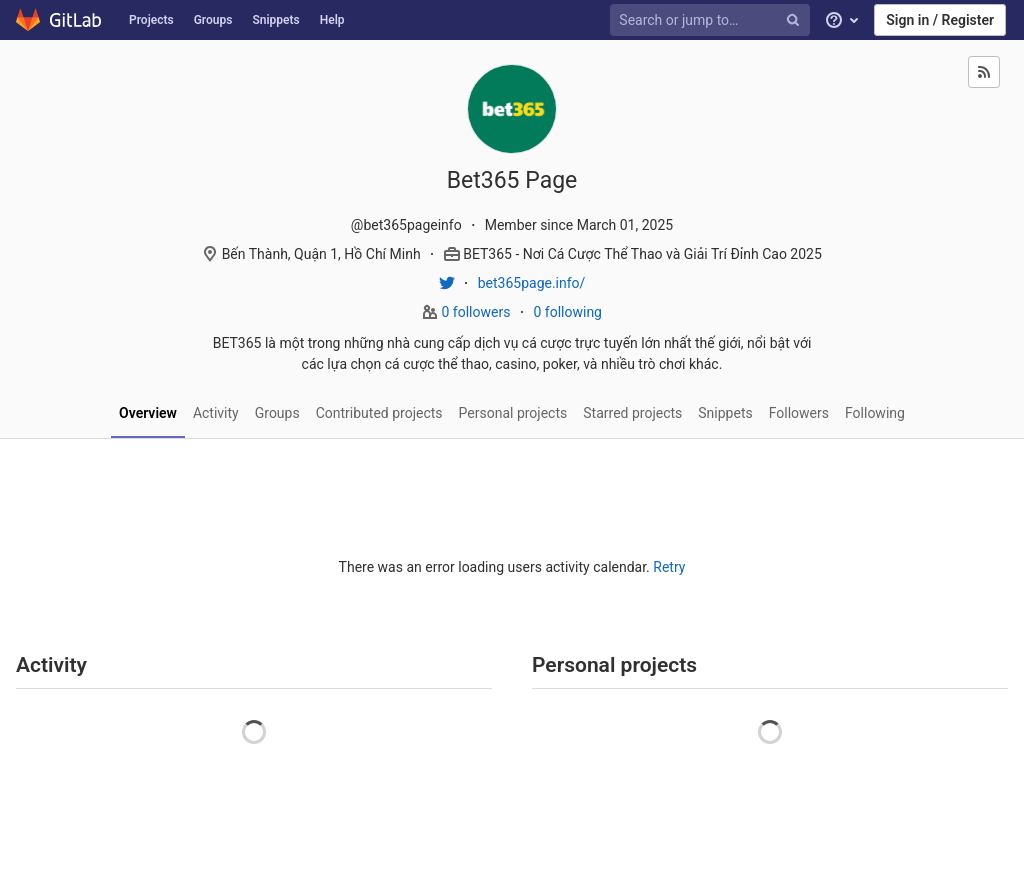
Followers (799, 413)
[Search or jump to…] (713, 20)
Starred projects (632, 413)
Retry (669, 567)
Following (875, 413)
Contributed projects (379, 413)
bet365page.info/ (532, 283)
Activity (216, 413)
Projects (151, 20)
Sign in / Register (940, 20)
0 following (567, 312)
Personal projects (513, 413)
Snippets (275, 20)
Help (332, 20)
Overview (148, 413)
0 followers (478, 312)
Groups (213, 20)
